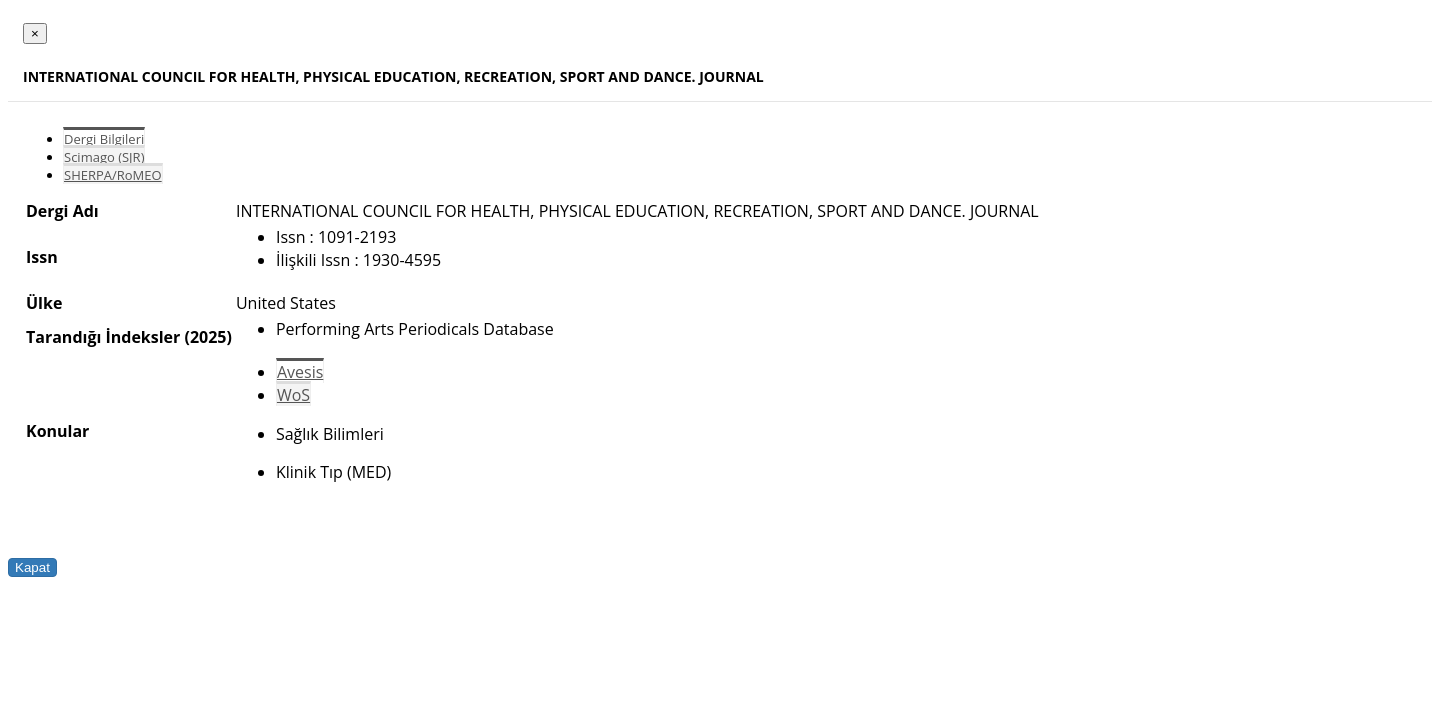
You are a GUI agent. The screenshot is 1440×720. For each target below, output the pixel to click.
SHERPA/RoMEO (113, 175)
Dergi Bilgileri (104, 139)
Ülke (44, 303)
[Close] (35, 33)
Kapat (32, 567)
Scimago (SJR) (104, 157)
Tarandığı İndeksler (103, 337)
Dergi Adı (62, 211)
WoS (293, 395)
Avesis (300, 372)
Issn (42, 257)
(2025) (207, 337)
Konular (57, 431)
